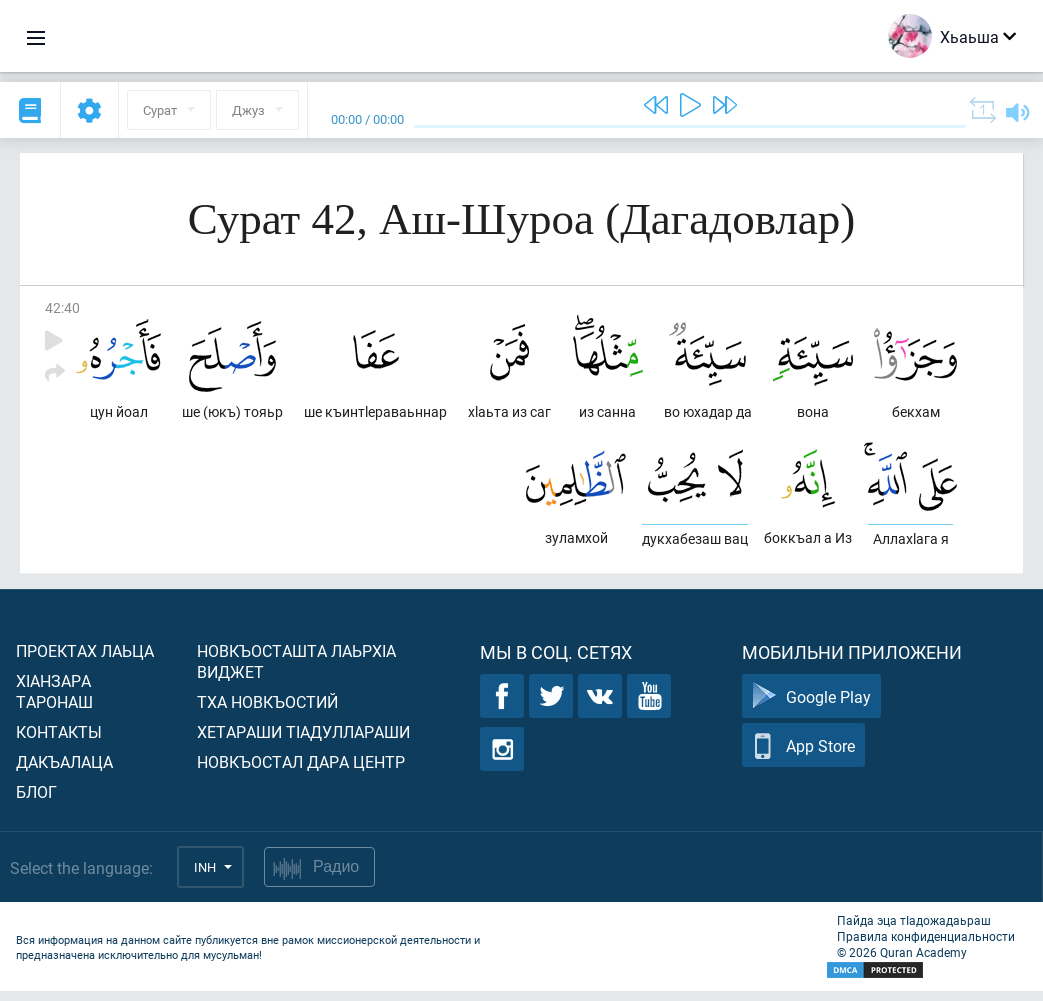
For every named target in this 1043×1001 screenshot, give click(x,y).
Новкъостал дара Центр (301, 771)
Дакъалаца (64, 771)
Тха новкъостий (267, 711)
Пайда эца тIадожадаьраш (914, 930)
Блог (36, 801)
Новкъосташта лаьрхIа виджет (296, 671)
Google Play (811, 706)
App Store (803, 755)
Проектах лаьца (85, 660)
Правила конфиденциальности (926, 946)
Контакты (59, 741)
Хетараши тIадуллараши (303, 741)
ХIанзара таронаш (54, 701)
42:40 (62, 307)
